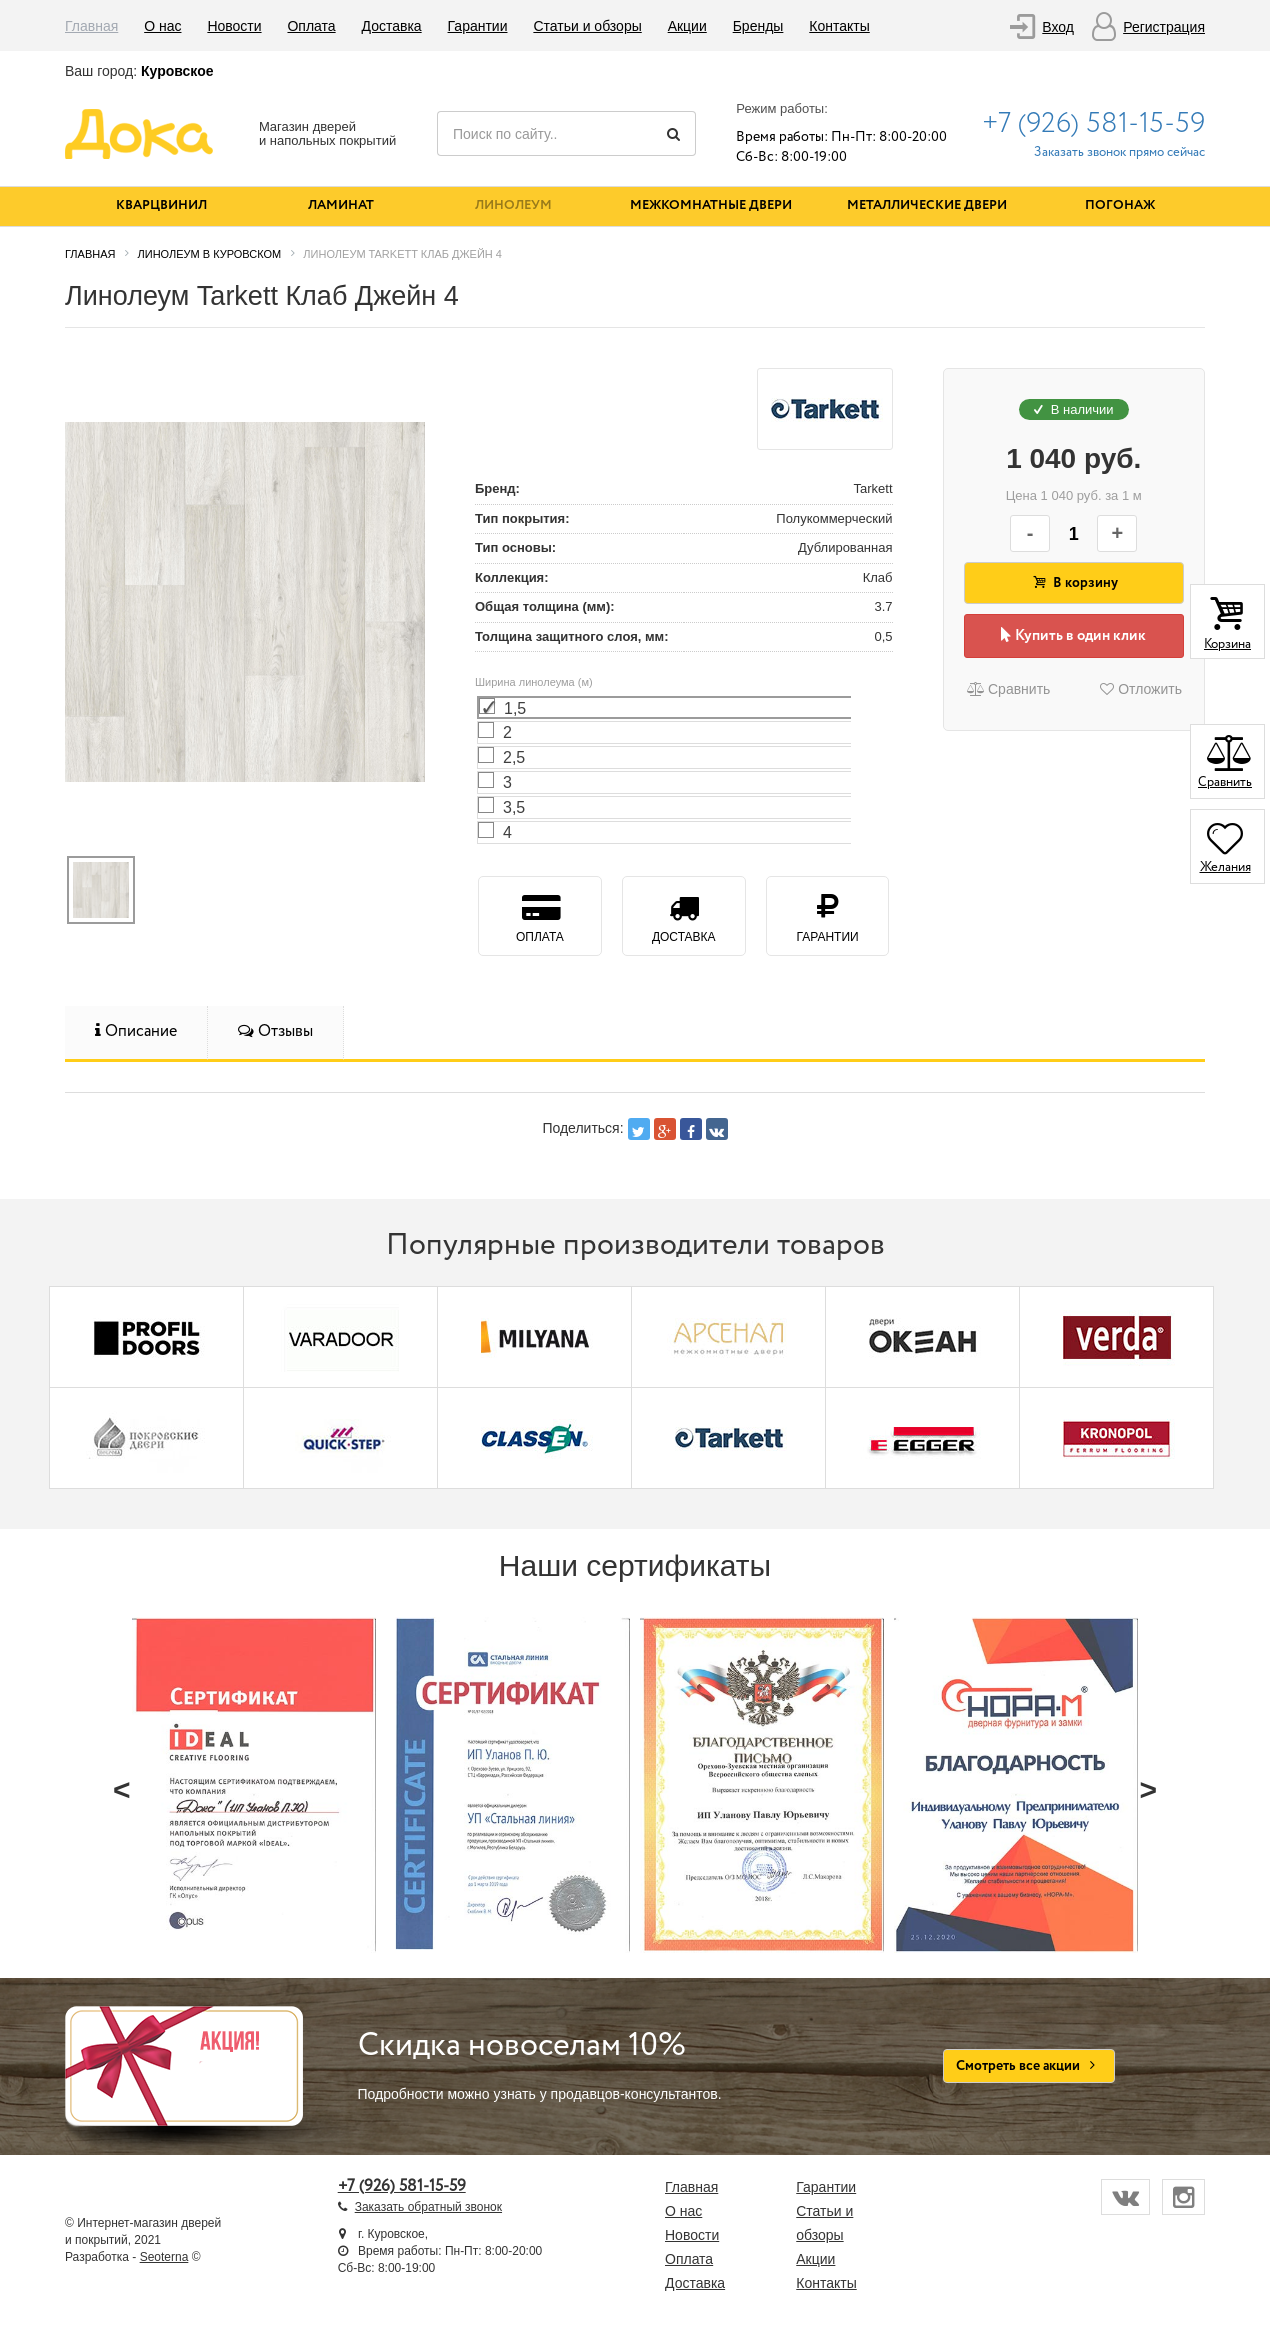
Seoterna (164, 2257)
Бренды (758, 26)
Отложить (1141, 689)
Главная (91, 26)
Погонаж (1120, 205)
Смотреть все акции (1029, 2066)
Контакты (839, 26)
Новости (234, 26)
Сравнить (1008, 689)
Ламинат (341, 205)
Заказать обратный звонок (428, 2207)
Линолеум (513, 205)
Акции (687, 26)
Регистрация (1164, 27)
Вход (1058, 27)
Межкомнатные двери (711, 205)
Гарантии (478, 26)
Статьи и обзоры (587, 26)
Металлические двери (927, 205)
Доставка (392, 26)
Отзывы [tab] (275, 1031)
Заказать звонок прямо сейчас (1119, 152)
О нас (162, 26)
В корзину (1074, 583)
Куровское (177, 71)
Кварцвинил (161, 205)
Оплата (311, 26)
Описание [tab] (136, 1031)
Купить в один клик (1073, 636)
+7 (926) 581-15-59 (1093, 124)
